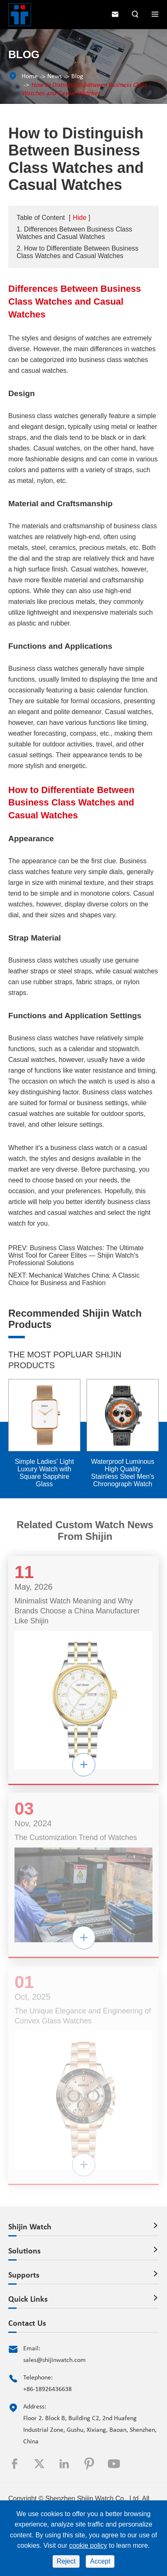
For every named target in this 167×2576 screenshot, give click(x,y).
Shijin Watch (29, 2227)
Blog (77, 76)
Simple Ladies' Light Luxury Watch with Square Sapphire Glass (44, 1472)
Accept (100, 2561)
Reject (66, 2561)
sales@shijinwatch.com (54, 2360)
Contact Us (27, 2324)
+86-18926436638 (47, 2389)
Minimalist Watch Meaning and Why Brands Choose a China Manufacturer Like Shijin (77, 1616)
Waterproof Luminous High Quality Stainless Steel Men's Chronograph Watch (122, 1472)
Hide (79, 217)
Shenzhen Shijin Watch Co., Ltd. (92, 2498)
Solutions (24, 2251)
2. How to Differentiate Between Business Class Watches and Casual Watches (77, 252)
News (54, 76)
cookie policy (88, 2545)
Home (30, 76)
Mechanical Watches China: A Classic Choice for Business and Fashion (74, 1279)
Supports (23, 2275)
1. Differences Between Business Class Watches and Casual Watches (74, 233)
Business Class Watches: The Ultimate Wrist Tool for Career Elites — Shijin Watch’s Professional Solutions (76, 1255)
